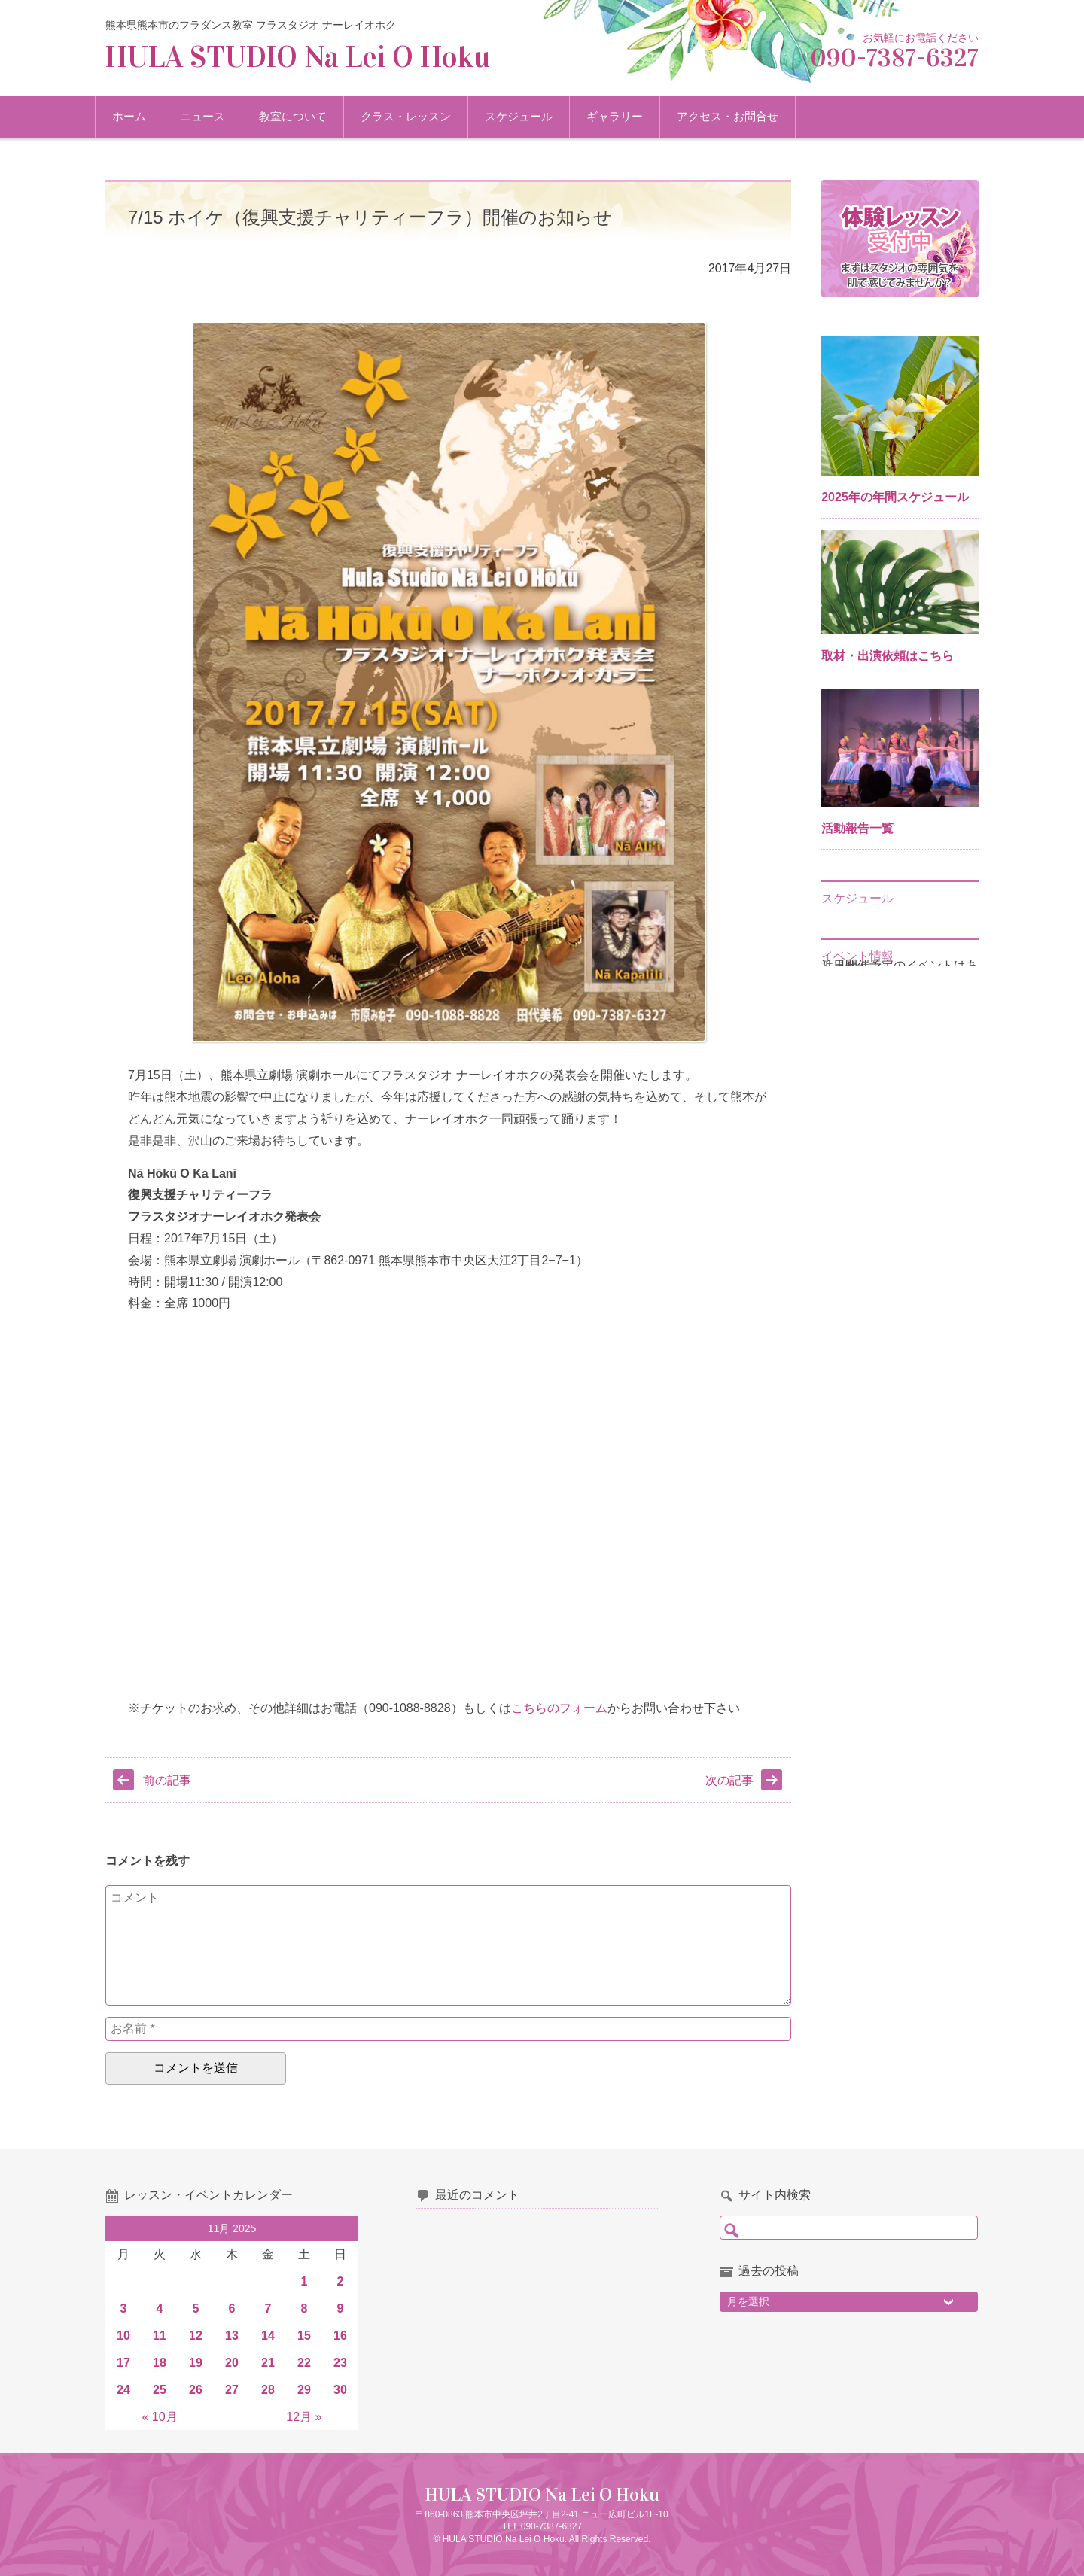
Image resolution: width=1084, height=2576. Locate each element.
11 (159, 2335)
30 (340, 2389)
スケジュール (529, 116)
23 (340, 2362)
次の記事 (729, 1780)
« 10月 (159, 2416)
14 (268, 2335)
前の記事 (167, 1780)
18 (159, 2362)
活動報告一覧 (857, 828)
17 (123, 2362)
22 (304, 2362)
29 (304, 2389)
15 (304, 2335)
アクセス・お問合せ (738, 116)
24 (123, 2389)
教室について (303, 116)
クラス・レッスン (416, 116)
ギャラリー (625, 116)
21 (268, 2362)
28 (268, 2389)
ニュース (213, 116)
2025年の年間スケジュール (895, 497)
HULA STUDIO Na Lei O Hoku (297, 56)
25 (159, 2389)
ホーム (140, 116)
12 (195, 2335)
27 (232, 2389)
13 (232, 2335)
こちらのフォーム (559, 1708)
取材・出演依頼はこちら (887, 655)
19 (195, 2362)
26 (195, 2389)
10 (123, 2335)
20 (232, 2362)
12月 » (303, 2416)
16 (340, 2335)
